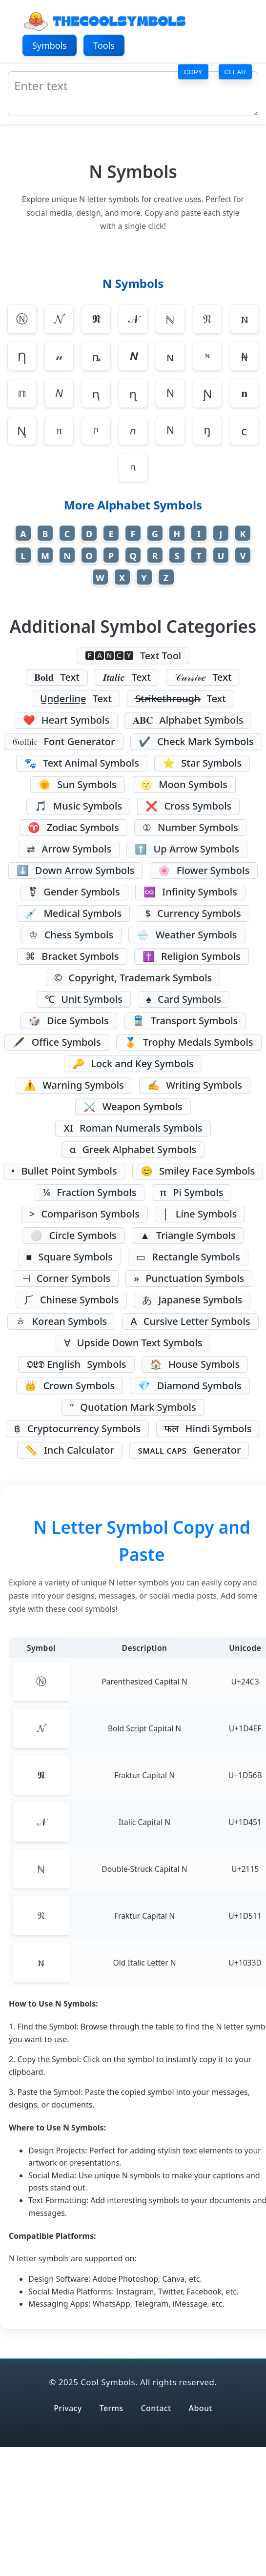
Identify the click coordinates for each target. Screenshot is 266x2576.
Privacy (68, 2408)
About (200, 2408)
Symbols (49, 45)
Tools (104, 45)
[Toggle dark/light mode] (236, 46)
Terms (111, 2408)
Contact (156, 2408)
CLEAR (235, 71)
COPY (193, 71)
